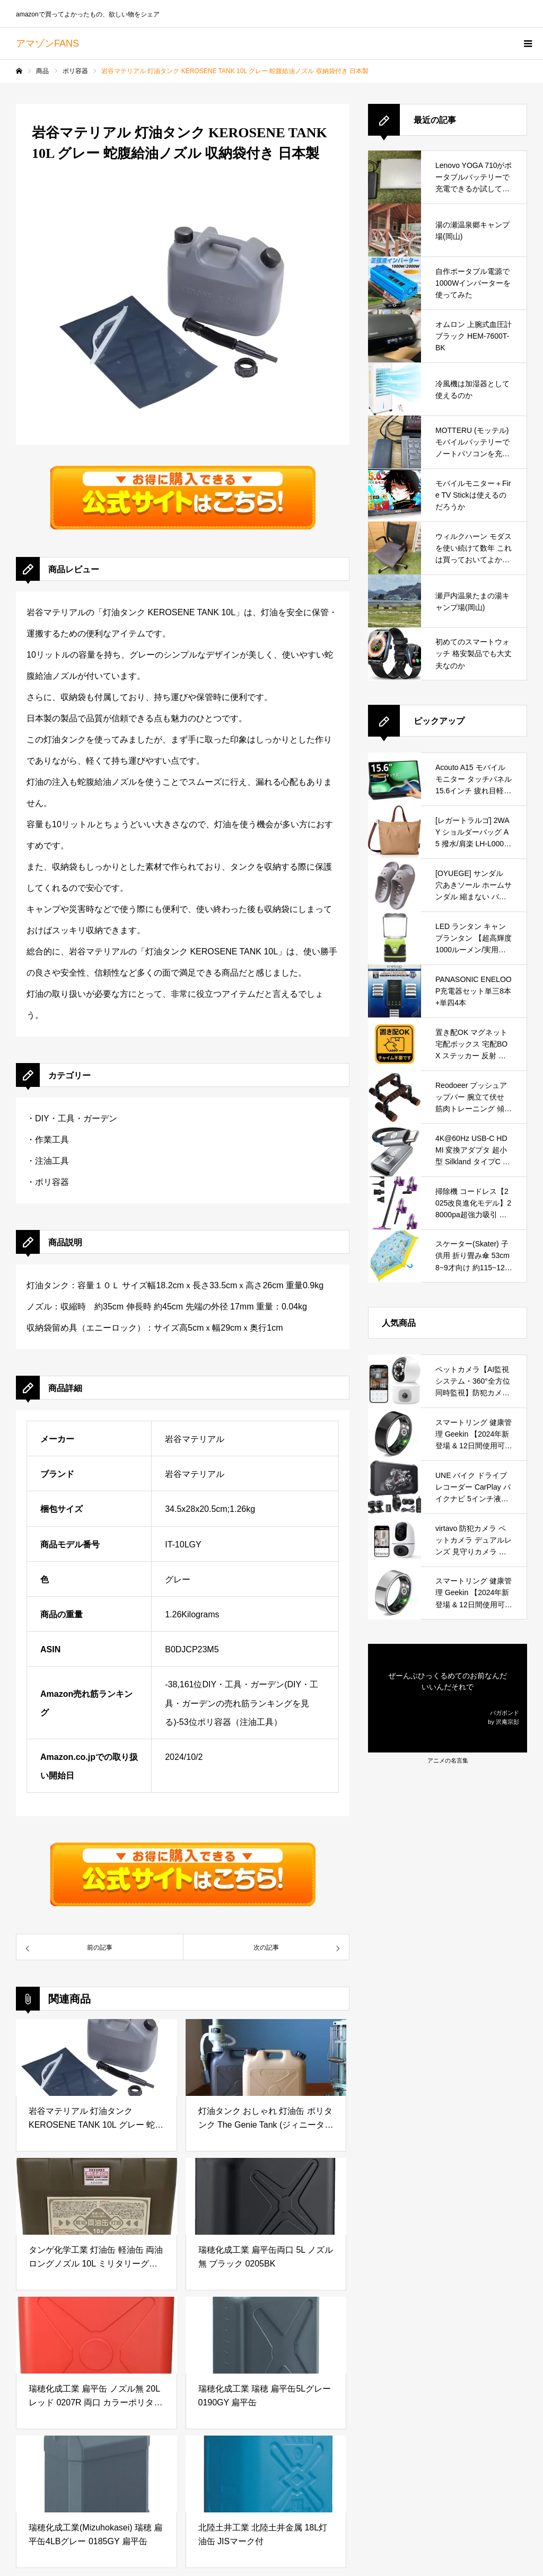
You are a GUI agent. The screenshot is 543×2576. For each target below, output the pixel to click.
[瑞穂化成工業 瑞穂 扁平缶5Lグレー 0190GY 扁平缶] (266, 2335)
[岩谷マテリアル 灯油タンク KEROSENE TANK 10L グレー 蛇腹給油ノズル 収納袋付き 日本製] (96, 2057)
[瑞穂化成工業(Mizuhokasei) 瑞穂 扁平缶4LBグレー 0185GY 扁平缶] (96, 2474)
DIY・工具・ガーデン (76, 1118)
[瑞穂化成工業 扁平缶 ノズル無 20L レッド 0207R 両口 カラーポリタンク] (96, 2335)
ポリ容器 (52, 1182)
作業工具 (52, 1139)
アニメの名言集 (447, 1760)
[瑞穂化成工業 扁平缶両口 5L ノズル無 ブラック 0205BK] (266, 2196)
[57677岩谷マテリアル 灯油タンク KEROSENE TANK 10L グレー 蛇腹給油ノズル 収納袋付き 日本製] (99, 1947)
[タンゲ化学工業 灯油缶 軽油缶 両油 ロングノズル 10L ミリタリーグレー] (96, 2196)
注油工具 (52, 1160)
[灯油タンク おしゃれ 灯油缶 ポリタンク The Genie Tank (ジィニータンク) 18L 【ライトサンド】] (266, 2057)
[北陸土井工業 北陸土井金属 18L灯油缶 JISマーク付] (266, 2474)
